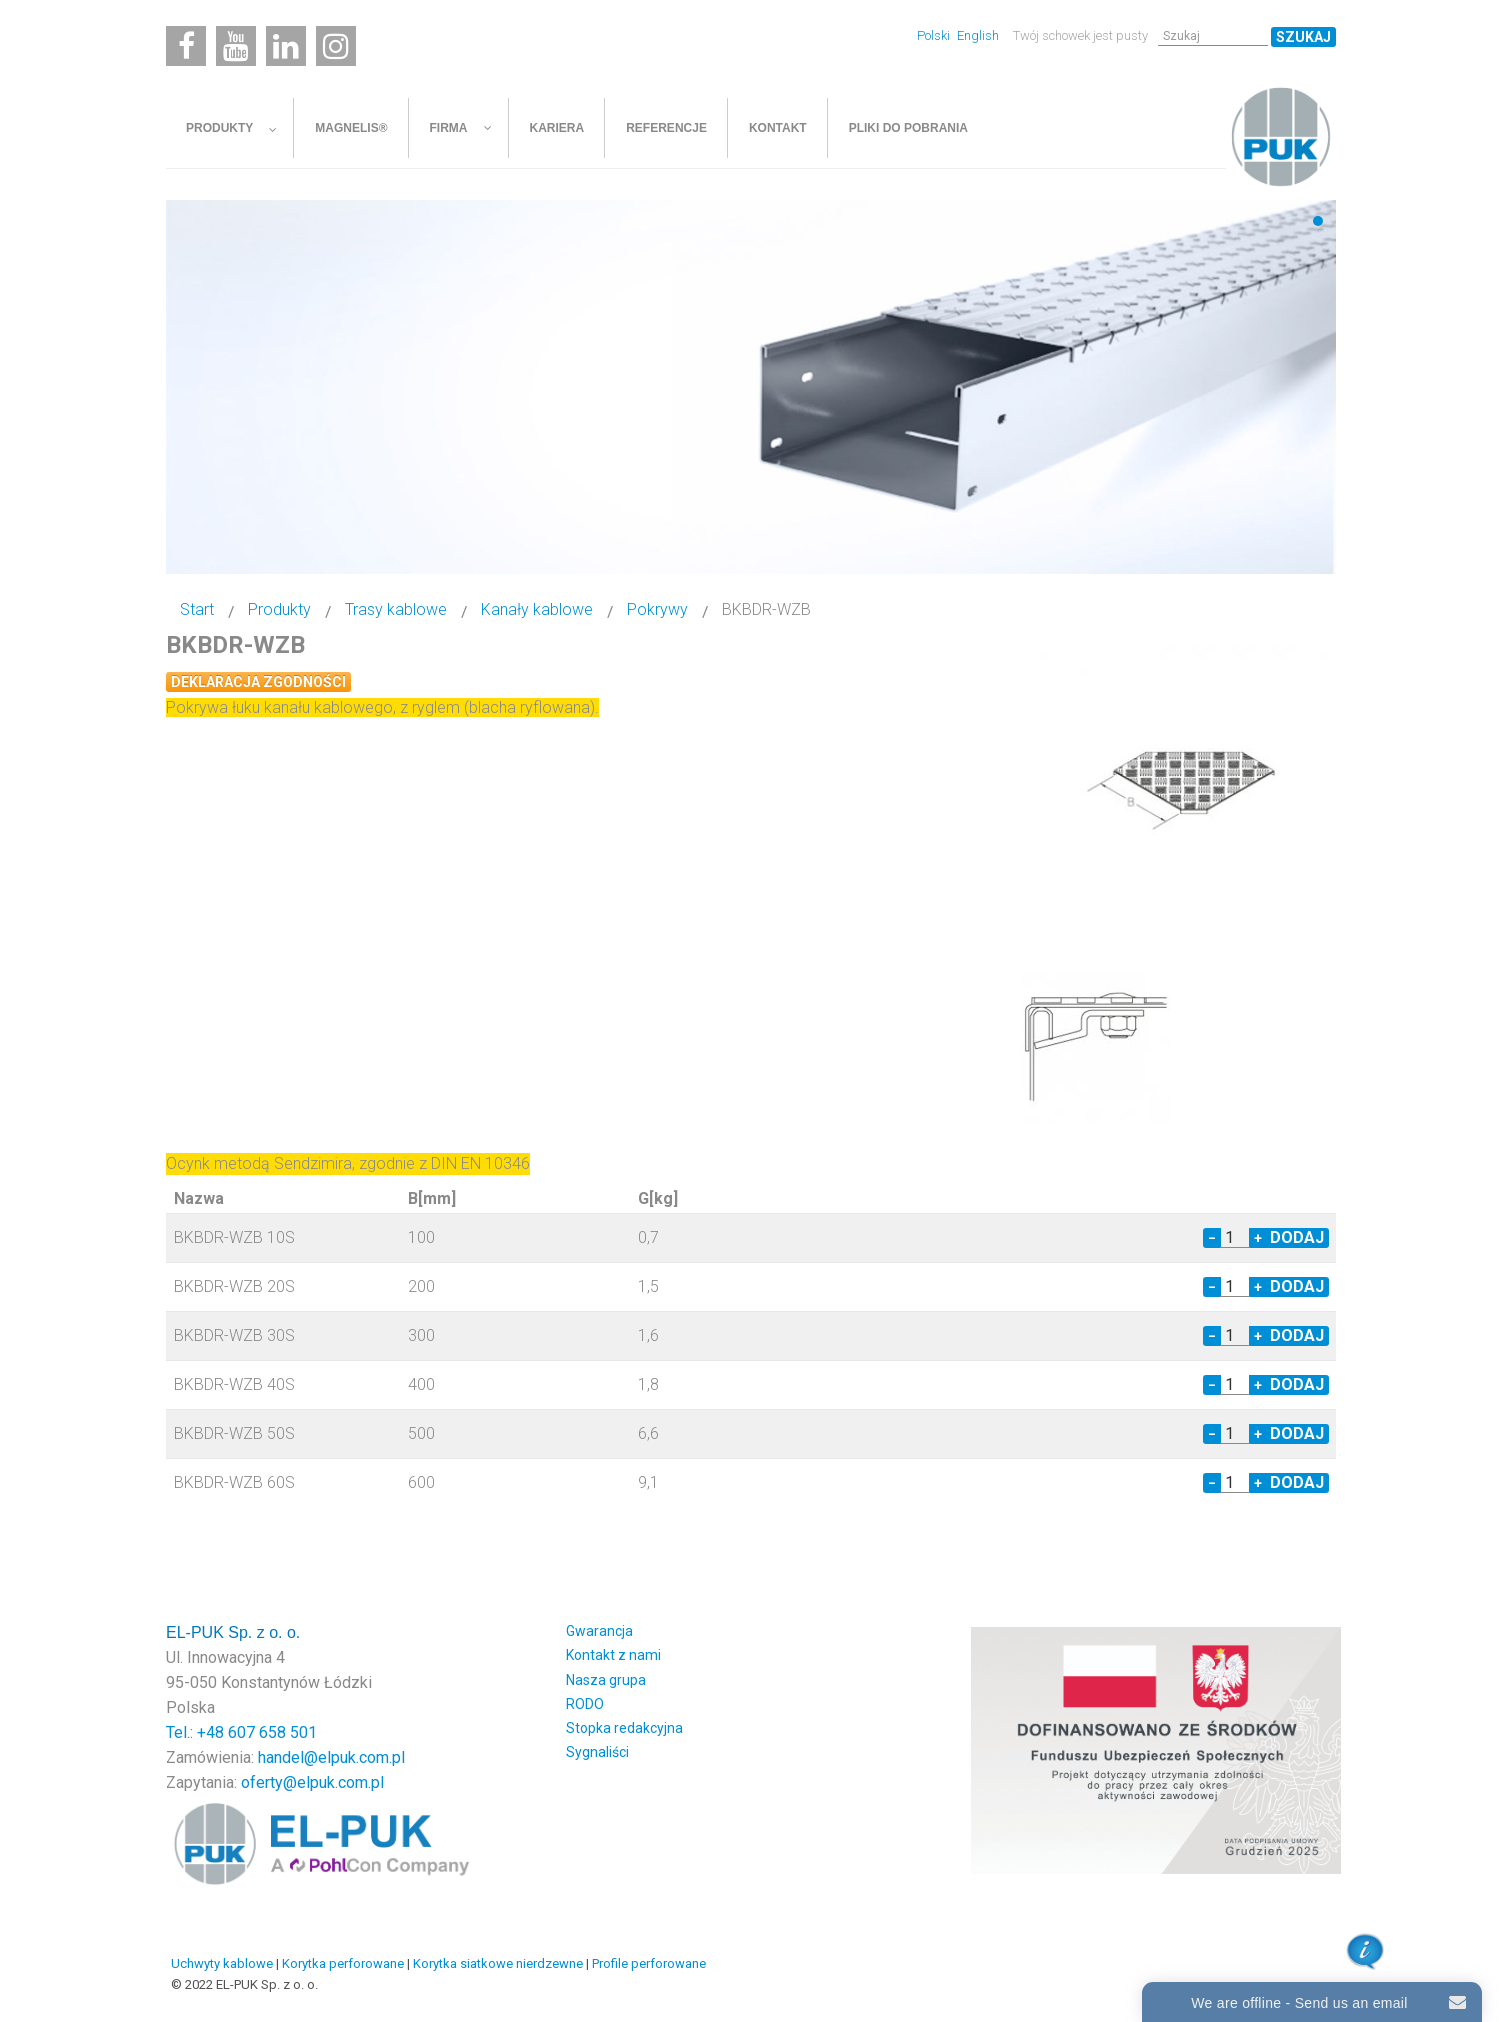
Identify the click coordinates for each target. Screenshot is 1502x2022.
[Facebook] (186, 46)
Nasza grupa (606, 1680)
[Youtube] (236, 46)
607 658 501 (272, 1732)
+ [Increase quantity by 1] (1258, 1238)
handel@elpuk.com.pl (331, 1757)
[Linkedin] (286, 46)
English (978, 35)
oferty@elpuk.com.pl (312, 1782)
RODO (585, 1704)
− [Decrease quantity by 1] (1212, 1238)
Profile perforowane (649, 1963)
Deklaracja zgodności (258, 682)
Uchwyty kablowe (222, 1963)
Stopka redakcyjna (624, 1728)
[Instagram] (336, 46)
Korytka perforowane (343, 1963)
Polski (935, 35)
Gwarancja (599, 1631)
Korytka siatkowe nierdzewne (498, 1963)
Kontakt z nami (613, 1655)
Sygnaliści (597, 1752)
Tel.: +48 (197, 1732)
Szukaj (1303, 37)
